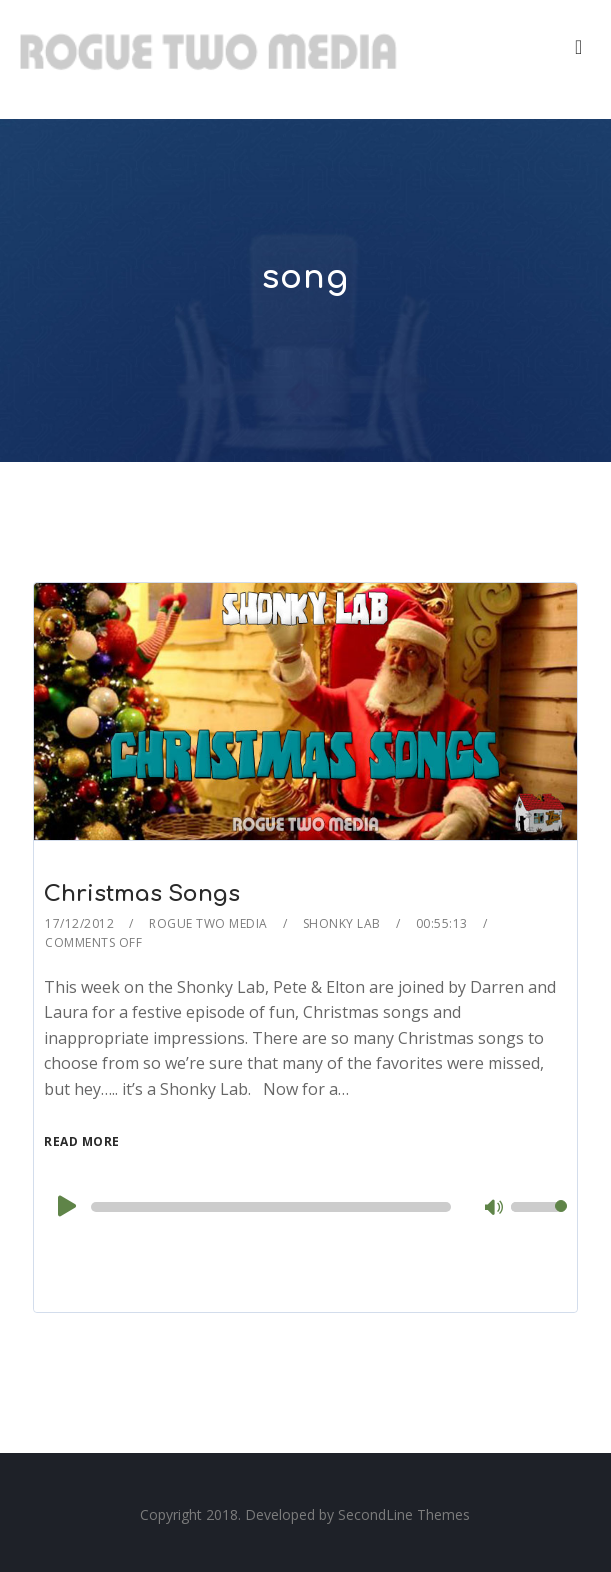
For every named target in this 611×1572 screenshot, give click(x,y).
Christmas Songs (142, 894)
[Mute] (495, 1209)
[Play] (65, 1206)
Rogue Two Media (208, 923)
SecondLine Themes (404, 1514)
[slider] (270, 1207)
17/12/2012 (79, 923)
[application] (305, 1207)
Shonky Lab (342, 923)
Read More (82, 1141)
